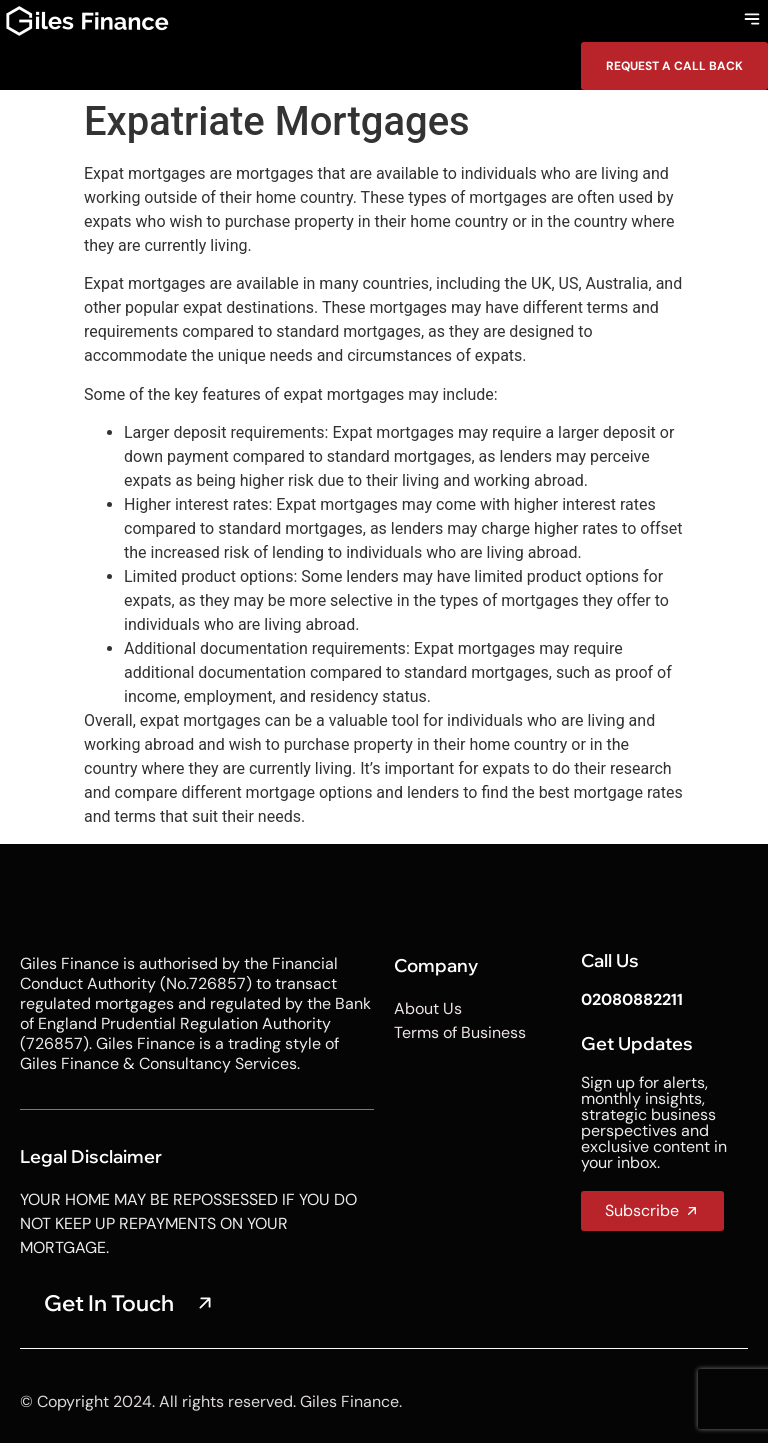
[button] (751, 21)
